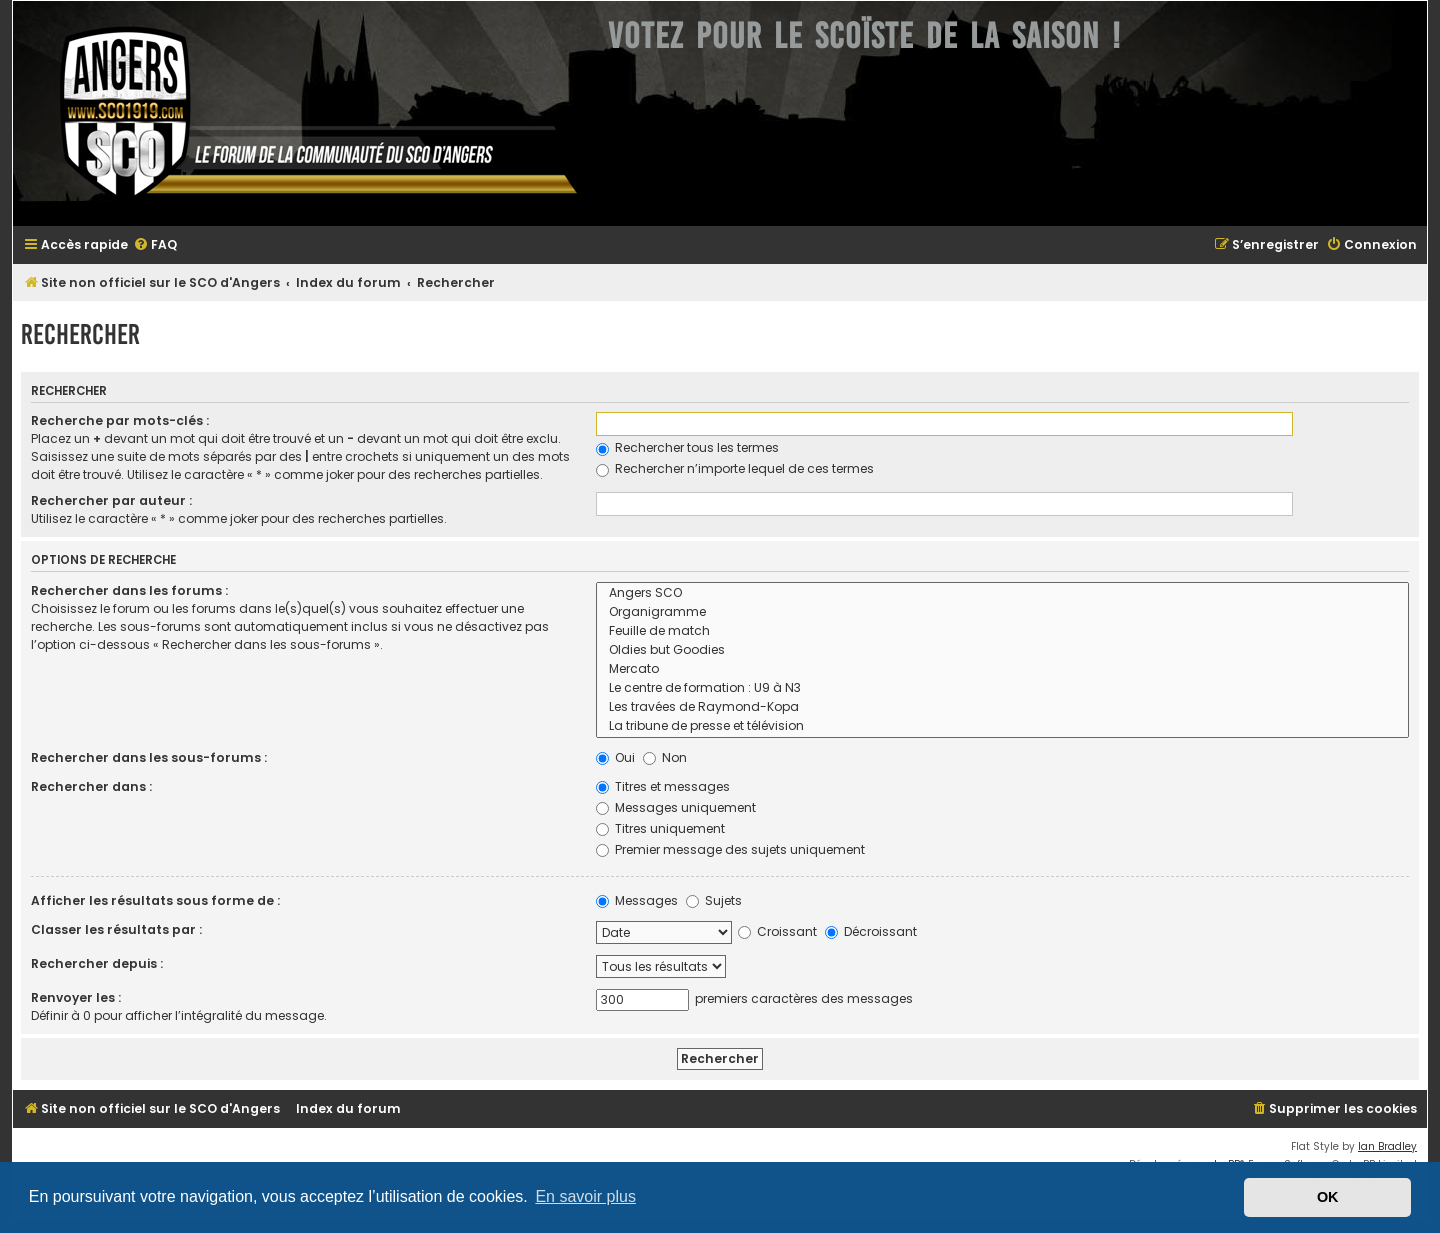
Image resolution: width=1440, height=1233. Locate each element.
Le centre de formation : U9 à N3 (1002, 688)
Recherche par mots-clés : (120, 420)
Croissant (777, 931)
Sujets (714, 900)
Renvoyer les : (76, 997)
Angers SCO (1002, 593)
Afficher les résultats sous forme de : (155, 900)
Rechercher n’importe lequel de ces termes (735, 468)
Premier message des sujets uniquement (730, 849)
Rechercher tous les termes (687, 447)
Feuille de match (1002, 631)
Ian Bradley (1387, 1146)
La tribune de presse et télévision (1002, 726)
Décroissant (871, 931)
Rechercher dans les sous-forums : (149, 757)
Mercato (1002, 669)
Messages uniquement (676, 807)
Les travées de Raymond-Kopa (1002, 707)
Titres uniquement (660, 828)
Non (665, 757)
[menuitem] (155, 245)
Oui (615, 757)
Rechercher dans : (91, 786)
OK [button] (1328, 1197)
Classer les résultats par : (116, 929)
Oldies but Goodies (1002, 650)
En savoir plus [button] (585, 1196)
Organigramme (1002, 612)
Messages (637, 900)
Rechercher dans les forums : (129, 590)
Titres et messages (663, 786)
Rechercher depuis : (97, 963)
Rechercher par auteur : (111, 500)
